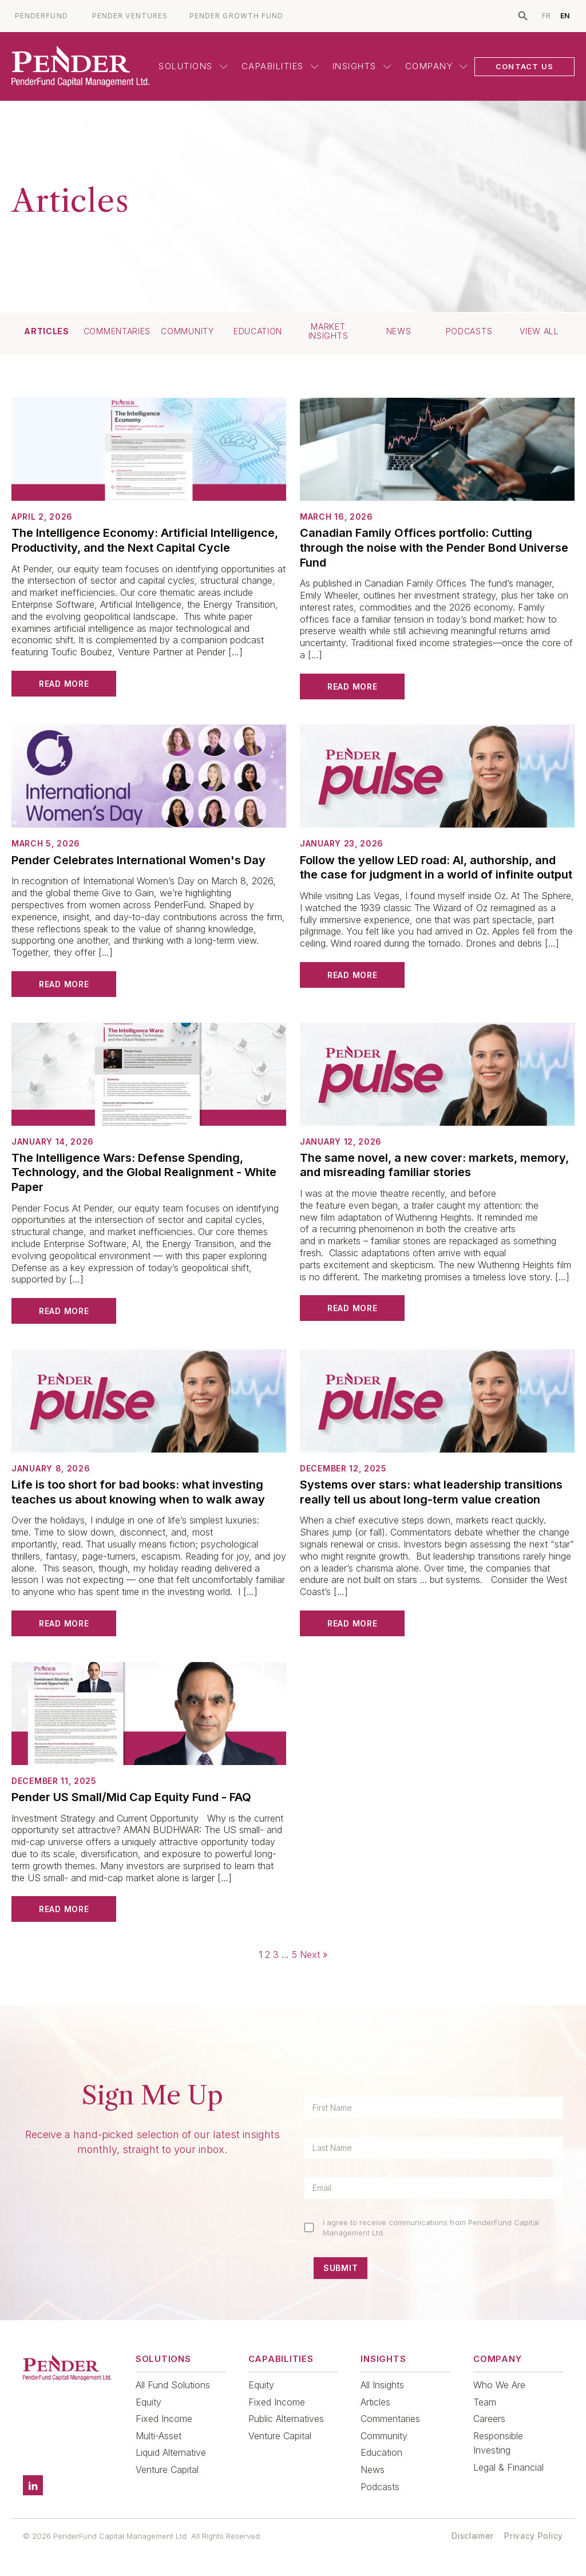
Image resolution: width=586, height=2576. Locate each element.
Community (187, 331)
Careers (489, 2418)
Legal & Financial (508, 2467)
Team (484, 2402)
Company (436, 66)
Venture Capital (167, 2469)
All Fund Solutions (173, 2385)
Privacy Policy (533, 2536)
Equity (148, 2402)
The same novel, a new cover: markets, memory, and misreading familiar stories (434, 1165)
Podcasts (469, 331)
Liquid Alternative (171, 2452)
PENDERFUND (41, 16)
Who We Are (499, 2385)
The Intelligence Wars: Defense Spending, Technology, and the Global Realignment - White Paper (143, 1172)
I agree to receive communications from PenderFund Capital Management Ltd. (431, 2227)
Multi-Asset (158, 2436)
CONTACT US (524, 66)
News (398, 331)
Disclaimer (473, 2536)
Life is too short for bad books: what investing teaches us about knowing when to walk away (138, 1492)
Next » (314, 1954)
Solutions (193, 66)
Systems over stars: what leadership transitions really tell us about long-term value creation (431, 1492)
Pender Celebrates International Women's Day (138, 860)
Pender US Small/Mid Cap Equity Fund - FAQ (131, 1797)
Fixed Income (164, 2418)
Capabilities (280, 66)
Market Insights (328, 331)
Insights (361, 66)
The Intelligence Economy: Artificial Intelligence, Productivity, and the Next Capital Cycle (144, 540)
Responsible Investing (498, 2443)
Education (257, 331)
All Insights (382, 2385)
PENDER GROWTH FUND (236, 16)
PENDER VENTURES (130, 16)
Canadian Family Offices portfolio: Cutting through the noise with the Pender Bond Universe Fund (434, 547)
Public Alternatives (286, 2418)
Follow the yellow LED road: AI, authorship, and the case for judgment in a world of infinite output (436, 867)
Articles (46, 331)
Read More (64, 683)
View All (539, 331)
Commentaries (117, 331)
